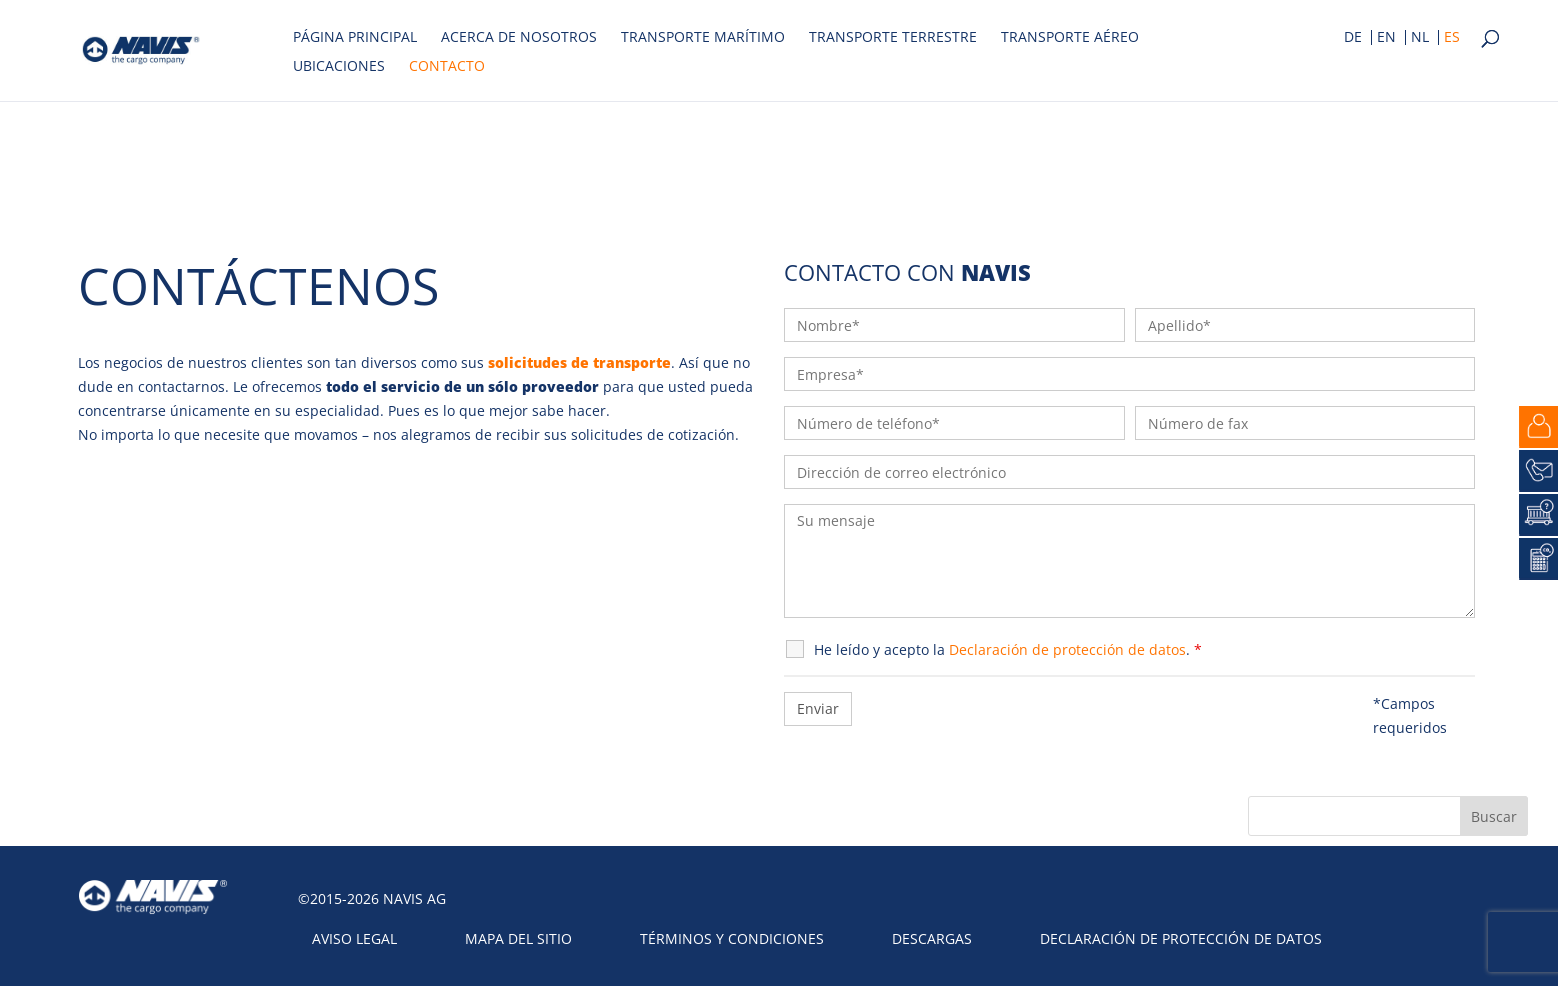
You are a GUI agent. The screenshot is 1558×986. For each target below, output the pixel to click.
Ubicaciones (339, 67)
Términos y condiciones (732, 938)
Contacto (447, 67)
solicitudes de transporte (579, 362)
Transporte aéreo (1070, 38)
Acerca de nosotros (519, 38)
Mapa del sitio (518, 938)
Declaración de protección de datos (1181, 938)
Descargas (932, 938)
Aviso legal (354, 938)
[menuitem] (1353, 39)
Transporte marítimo (703, 38)
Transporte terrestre (893, 38)
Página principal (355, 38)
